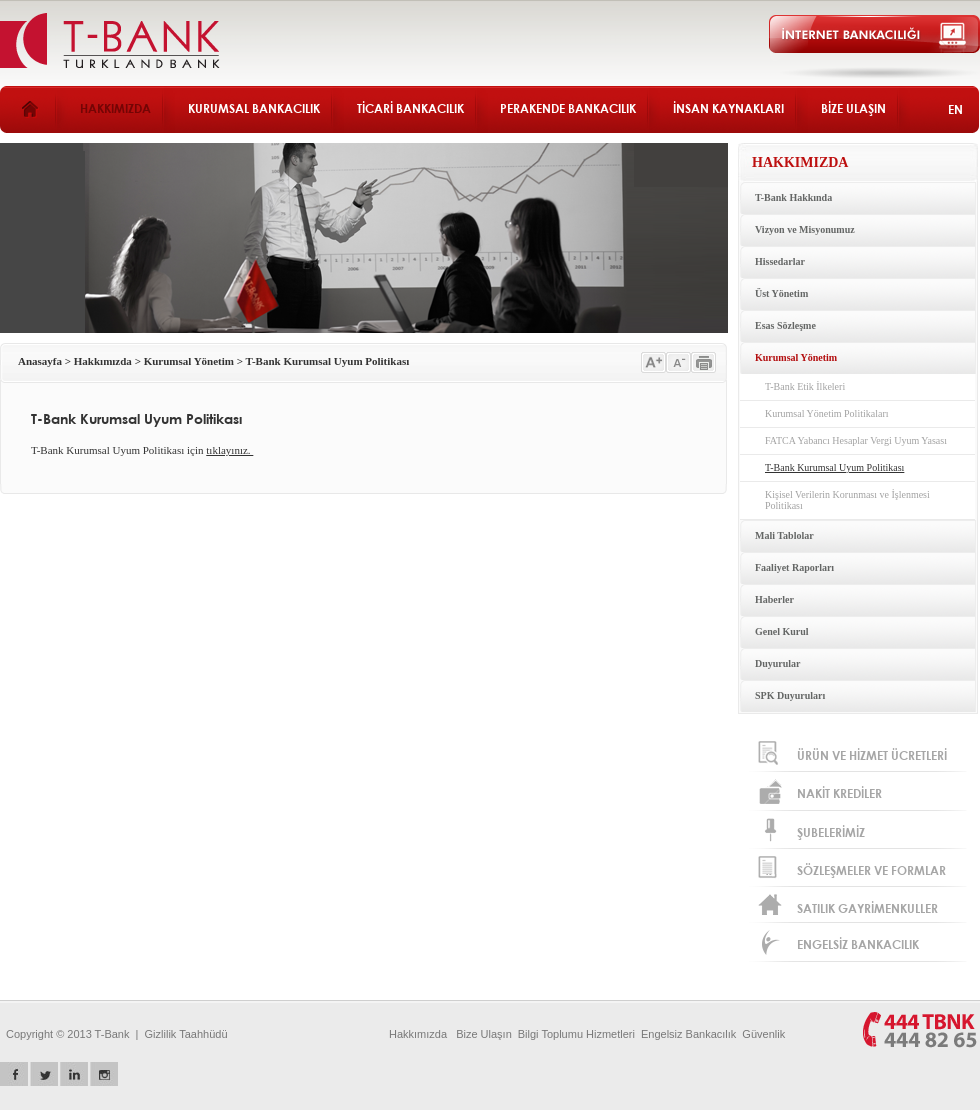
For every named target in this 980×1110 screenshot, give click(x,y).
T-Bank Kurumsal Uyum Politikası (328, 361)
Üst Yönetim (781, 293)
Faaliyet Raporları (794, 567)
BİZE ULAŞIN (853, 108)
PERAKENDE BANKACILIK (568, 108)
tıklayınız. (229, 450)
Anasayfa (40, 361)
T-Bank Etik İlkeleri (805, 386)
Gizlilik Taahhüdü (186, 1034)
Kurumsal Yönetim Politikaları (827, 413)
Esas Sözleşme (785, 325)
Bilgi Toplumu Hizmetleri (576, 1034)
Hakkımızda (103, 361)
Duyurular (778, 663)
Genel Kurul (782, 631)
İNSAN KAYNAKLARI (728, 108)
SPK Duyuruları (790, 695)
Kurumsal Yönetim (189, 361)
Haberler (774, 599)
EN (955, 109)
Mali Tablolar (784, 535)
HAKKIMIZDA (115, 108)
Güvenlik (763, 1034)
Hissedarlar (780, 261)
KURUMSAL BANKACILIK (254, 108)
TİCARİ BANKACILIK (410, 108)
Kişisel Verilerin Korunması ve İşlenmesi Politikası (847, 500)
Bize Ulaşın (484, 1034)
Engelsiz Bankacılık (688, 1034)
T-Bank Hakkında (793, 197)
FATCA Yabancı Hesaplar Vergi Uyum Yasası (856, 440)
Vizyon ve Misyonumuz (805, 229)
